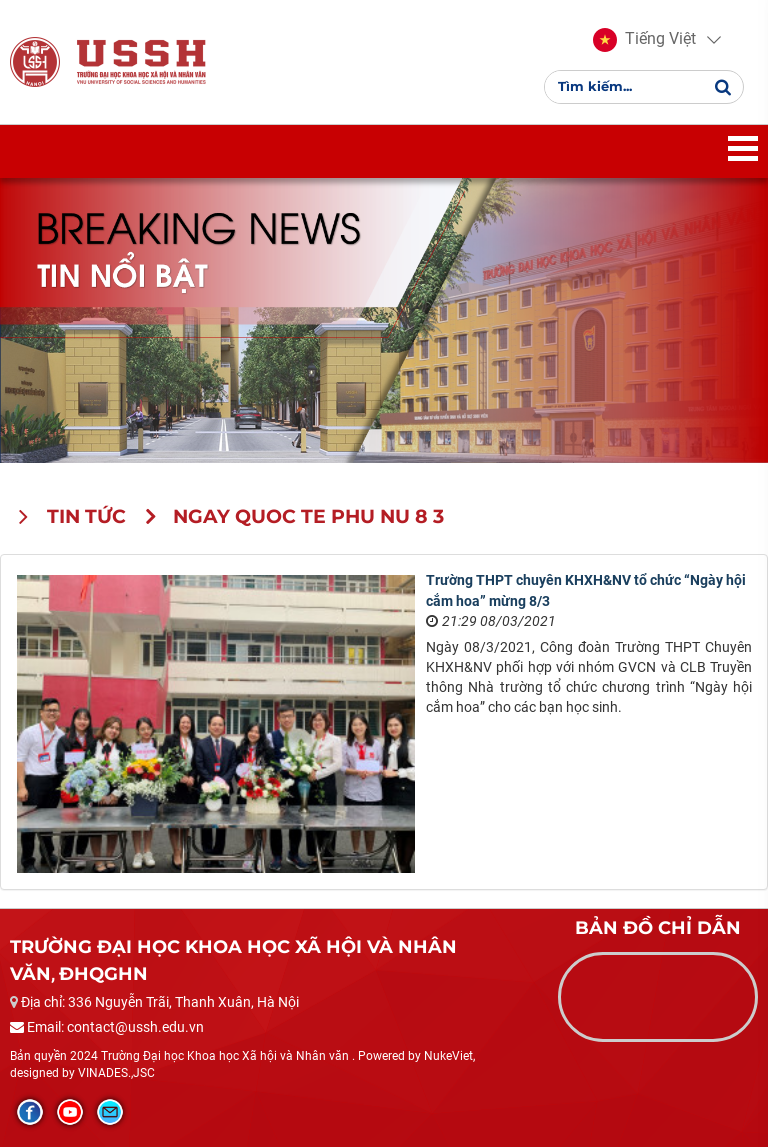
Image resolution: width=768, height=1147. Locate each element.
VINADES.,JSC (116, 1073)
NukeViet (448, 1056)
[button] (644, 40)
